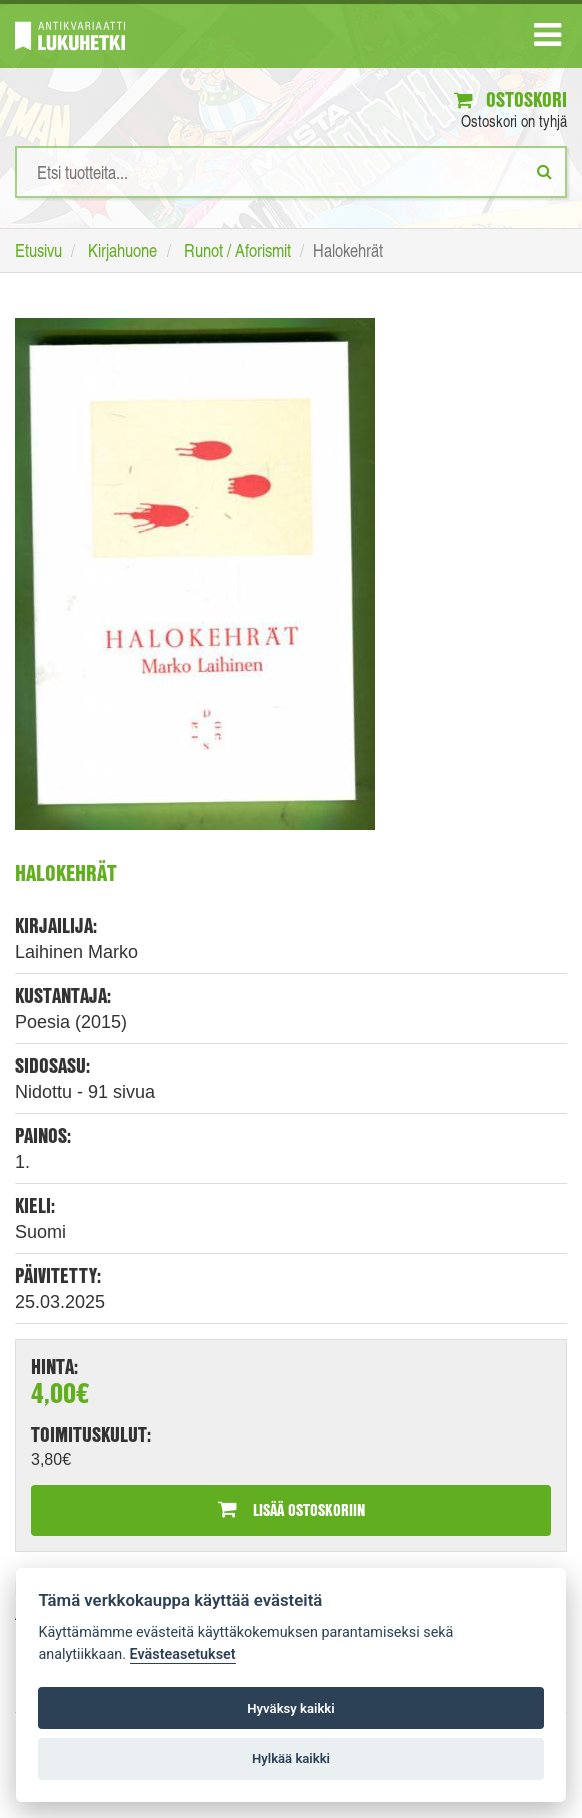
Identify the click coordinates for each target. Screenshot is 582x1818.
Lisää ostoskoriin (291, 1509)
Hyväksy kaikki (290, 1708)
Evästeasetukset (183, 1654)
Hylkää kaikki (291, 1758)
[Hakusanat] (291, 172)
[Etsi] (544, 171)
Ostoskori (510, 99)
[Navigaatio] (547, 39)
